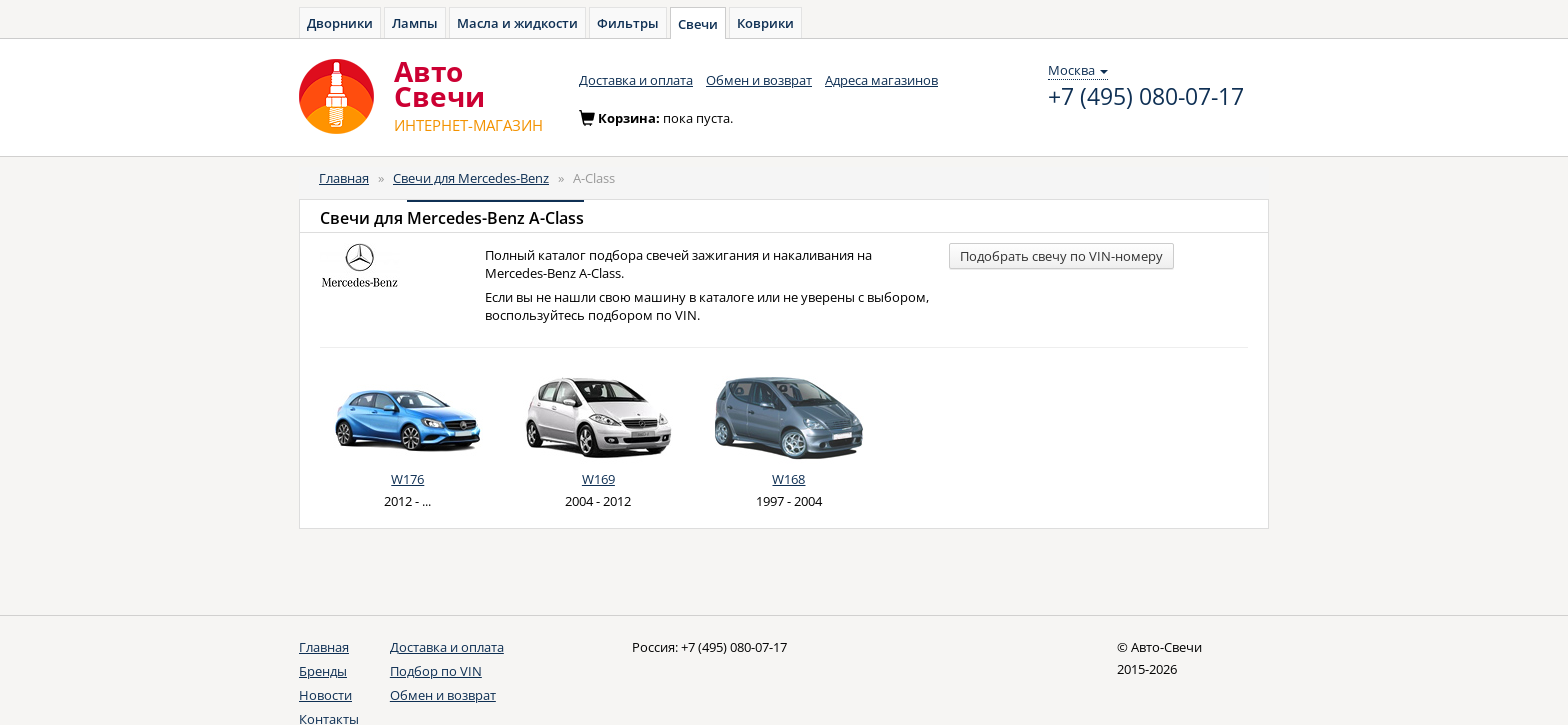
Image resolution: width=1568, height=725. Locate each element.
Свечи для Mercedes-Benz (471, 178)
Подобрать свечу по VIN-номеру (1061, 256)
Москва (1078, 70)
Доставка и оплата (636, 80)
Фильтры (628, 23)
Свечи (698, 24)
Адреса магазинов (881, 80)
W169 (598, 479)
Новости (325, 695)
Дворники (340, 23)
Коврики (765, 23)
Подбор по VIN (436, 671)
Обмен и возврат (759, 80)
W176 (407, 479)
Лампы (415, 23)
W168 (788, 479)
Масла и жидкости (517, 23)
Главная (344, 178)
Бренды (323, 671)
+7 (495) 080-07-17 (1146, 97)
